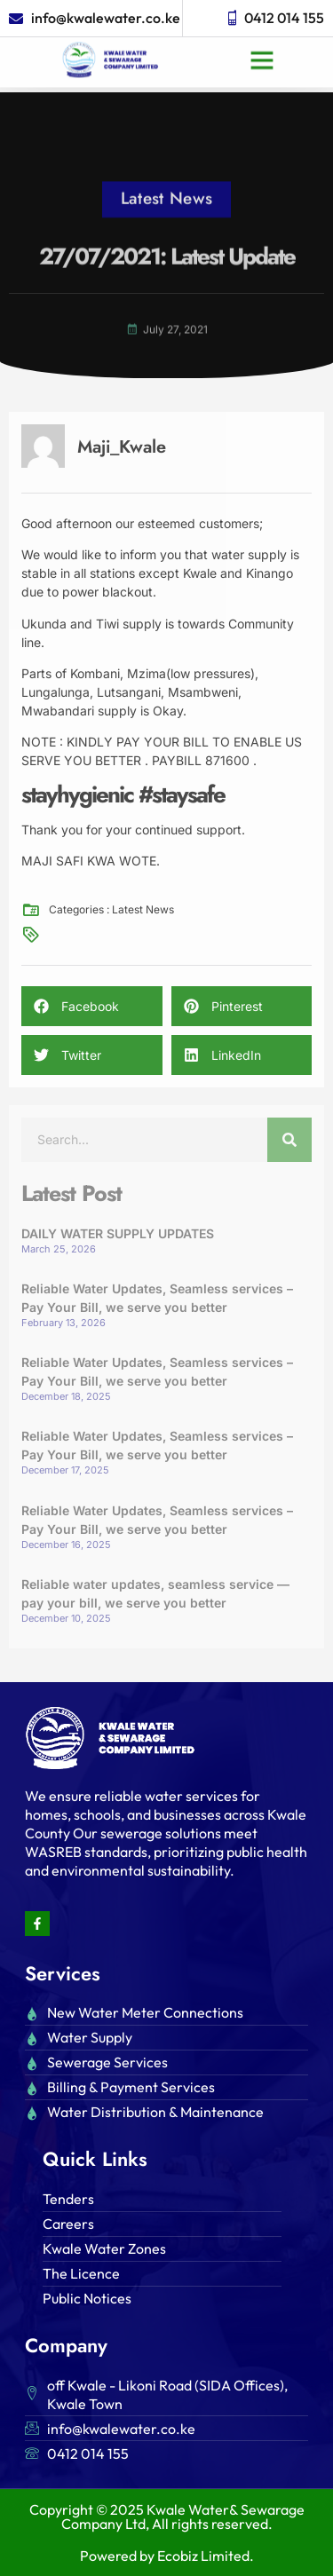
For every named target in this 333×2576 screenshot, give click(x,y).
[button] (262, 46)
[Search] (289, 1140)
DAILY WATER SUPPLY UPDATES (117, 1233)
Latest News (166, 182)
